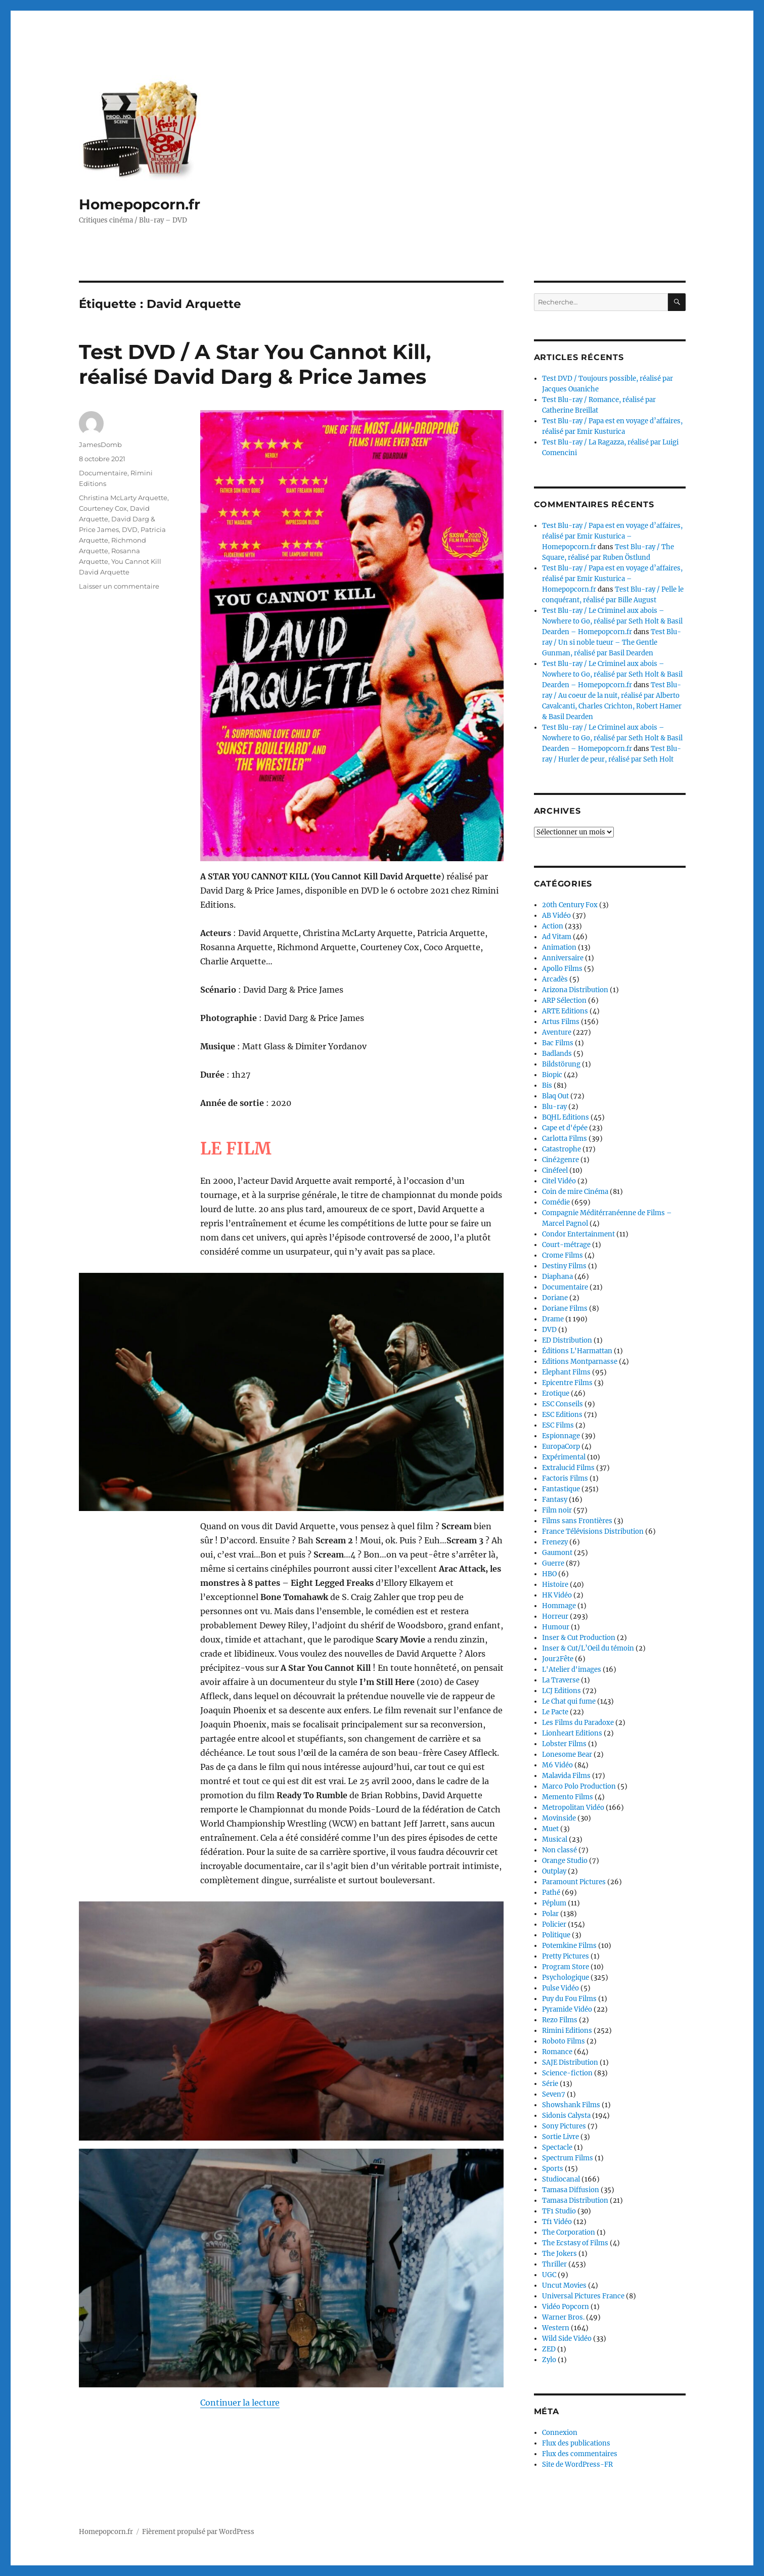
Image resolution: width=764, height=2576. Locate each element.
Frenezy (555, 1542)
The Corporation (568, 2232)
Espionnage (561, 1436)
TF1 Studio (559, 2211)
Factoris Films (565, 1478)
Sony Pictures (564, 2126)
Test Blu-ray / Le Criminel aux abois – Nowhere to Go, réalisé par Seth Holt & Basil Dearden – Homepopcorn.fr (612, 621)
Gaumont (557, 1552)
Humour (555, 1627)
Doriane (555, 1298)
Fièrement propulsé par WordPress (198, 2531)
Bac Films (557, 1043)
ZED (549, 2349)
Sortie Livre (560, 2137)
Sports (552, 2168)
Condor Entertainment (578, 1234)
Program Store (565, 1967)
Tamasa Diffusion (570, 2190)
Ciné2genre (560, 1160)
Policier (554, 1924)
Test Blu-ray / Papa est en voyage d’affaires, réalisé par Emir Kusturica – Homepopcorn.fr (612, 536)
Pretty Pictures (565, 1956)
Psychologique (565, 1977)
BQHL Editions (565, 1117)
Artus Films (560, 1021)
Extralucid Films (568, 1467)
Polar (550, 1913)
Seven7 (553, 2094)
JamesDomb (100, 444)
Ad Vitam (556, 936)
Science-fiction (567, 2073)
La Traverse (560, 1680)
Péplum (554, 1903)
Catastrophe (561, 1149)
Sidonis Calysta (566, 2115)
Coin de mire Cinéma (575, 1191)
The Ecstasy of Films (575, 2243)
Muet (550, 1829)
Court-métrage (566, 1244)
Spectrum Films (567, 2158)
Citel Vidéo (559, 1181)
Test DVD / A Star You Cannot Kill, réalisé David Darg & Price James (255, 364)
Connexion (559, 2432)
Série (550, 2083)
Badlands (557, 1053)
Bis (547, 1085)
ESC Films (558, 1425)
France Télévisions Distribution (593, 1531)
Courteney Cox (103, 508)
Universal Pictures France (583, 2296)
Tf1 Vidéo (557, 2221)
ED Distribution (567, 1340)
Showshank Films (571, 2105)
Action (552, 926)
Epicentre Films (567, 1383)
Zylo (549, 2360)
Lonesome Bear (567, 1754)
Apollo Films (562, 968)
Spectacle (557, 2147)
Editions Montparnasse (579, 1361)
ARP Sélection (564, 1000)
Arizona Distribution (575, 990)
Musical (554, 1839)
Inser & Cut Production (578, 1637)
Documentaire (103, 473)
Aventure (556, 1032)
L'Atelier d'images (571, 1669)
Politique (556, 1935)
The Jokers (559, 2253)
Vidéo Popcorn (565, 2306)
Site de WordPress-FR (577, 2464)
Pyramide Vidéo (567, 2009)
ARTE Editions (565, 1011)
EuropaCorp (561, 1446)
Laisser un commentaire (119, 586)
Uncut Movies (564, 2285)
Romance (557, 2052)
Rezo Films (559, 2020)
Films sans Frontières (577, 1521)
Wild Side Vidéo (567, 2338)
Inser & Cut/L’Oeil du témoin (588, 1648)
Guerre (553, 1563)
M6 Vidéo (557, 1765)
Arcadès (555, 979)
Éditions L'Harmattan (577, 1351)
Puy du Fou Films (569, 1998)
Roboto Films (563, 2041)
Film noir (557, 1510)
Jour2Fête (557, 1659)
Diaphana (557, 1276)
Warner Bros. (563, 2317)
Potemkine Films (569, 1945)
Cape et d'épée (565, 1128)
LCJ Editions (561, 1690)
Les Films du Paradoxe (578, 1722)
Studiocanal (561, 2179)
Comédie (556, 1202)
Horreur (555, 1616)
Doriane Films (565, 1308)
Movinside (559, 1818)
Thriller (554, 2264)
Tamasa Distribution (575, 2200)
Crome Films (562, 1255)
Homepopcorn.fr (139, 204)
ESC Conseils (562, 1404)
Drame (553, 1319)
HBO (549, 1574)
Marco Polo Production (579, 1786)
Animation (559, 947)
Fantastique (561, 1489)
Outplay (554, 1871)
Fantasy (554, 1499)
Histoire (555, 1584)
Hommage (559, 1606)
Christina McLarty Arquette (123, 498)
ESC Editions (562, 1414)
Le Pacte (555, 1712)
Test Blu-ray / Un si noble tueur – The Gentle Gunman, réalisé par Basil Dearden (611, 642)
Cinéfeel (555, 1170)
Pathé (551, 1892)
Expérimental (564, 1457)
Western (555, 2328)
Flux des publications (576, 2443)
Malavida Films (566, 1775)
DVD (130, 529)
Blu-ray (554, 1106)
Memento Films (567, 1797)
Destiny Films (564, 1266)
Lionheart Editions (572, 1733)
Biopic (552, 1075)
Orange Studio (565, 1860)
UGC (549, 2275)
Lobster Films (564, 1744)
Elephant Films (566, 1372)
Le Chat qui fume (569, 1701)
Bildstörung (561, 1064)
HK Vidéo (557, 1595)
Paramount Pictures (574, 1882)
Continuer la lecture (240, 2402)
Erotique (555, 1393)
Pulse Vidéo (560, 1988)
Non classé (559, 1850)
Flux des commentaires (579, 2454)
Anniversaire (562, 958)
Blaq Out (555, 1096)
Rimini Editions (567, 2030)
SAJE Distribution (570, 2062)
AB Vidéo (556, 915)
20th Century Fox (570, 905)
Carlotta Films (564, 1138)
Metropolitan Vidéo (573, 1807)
